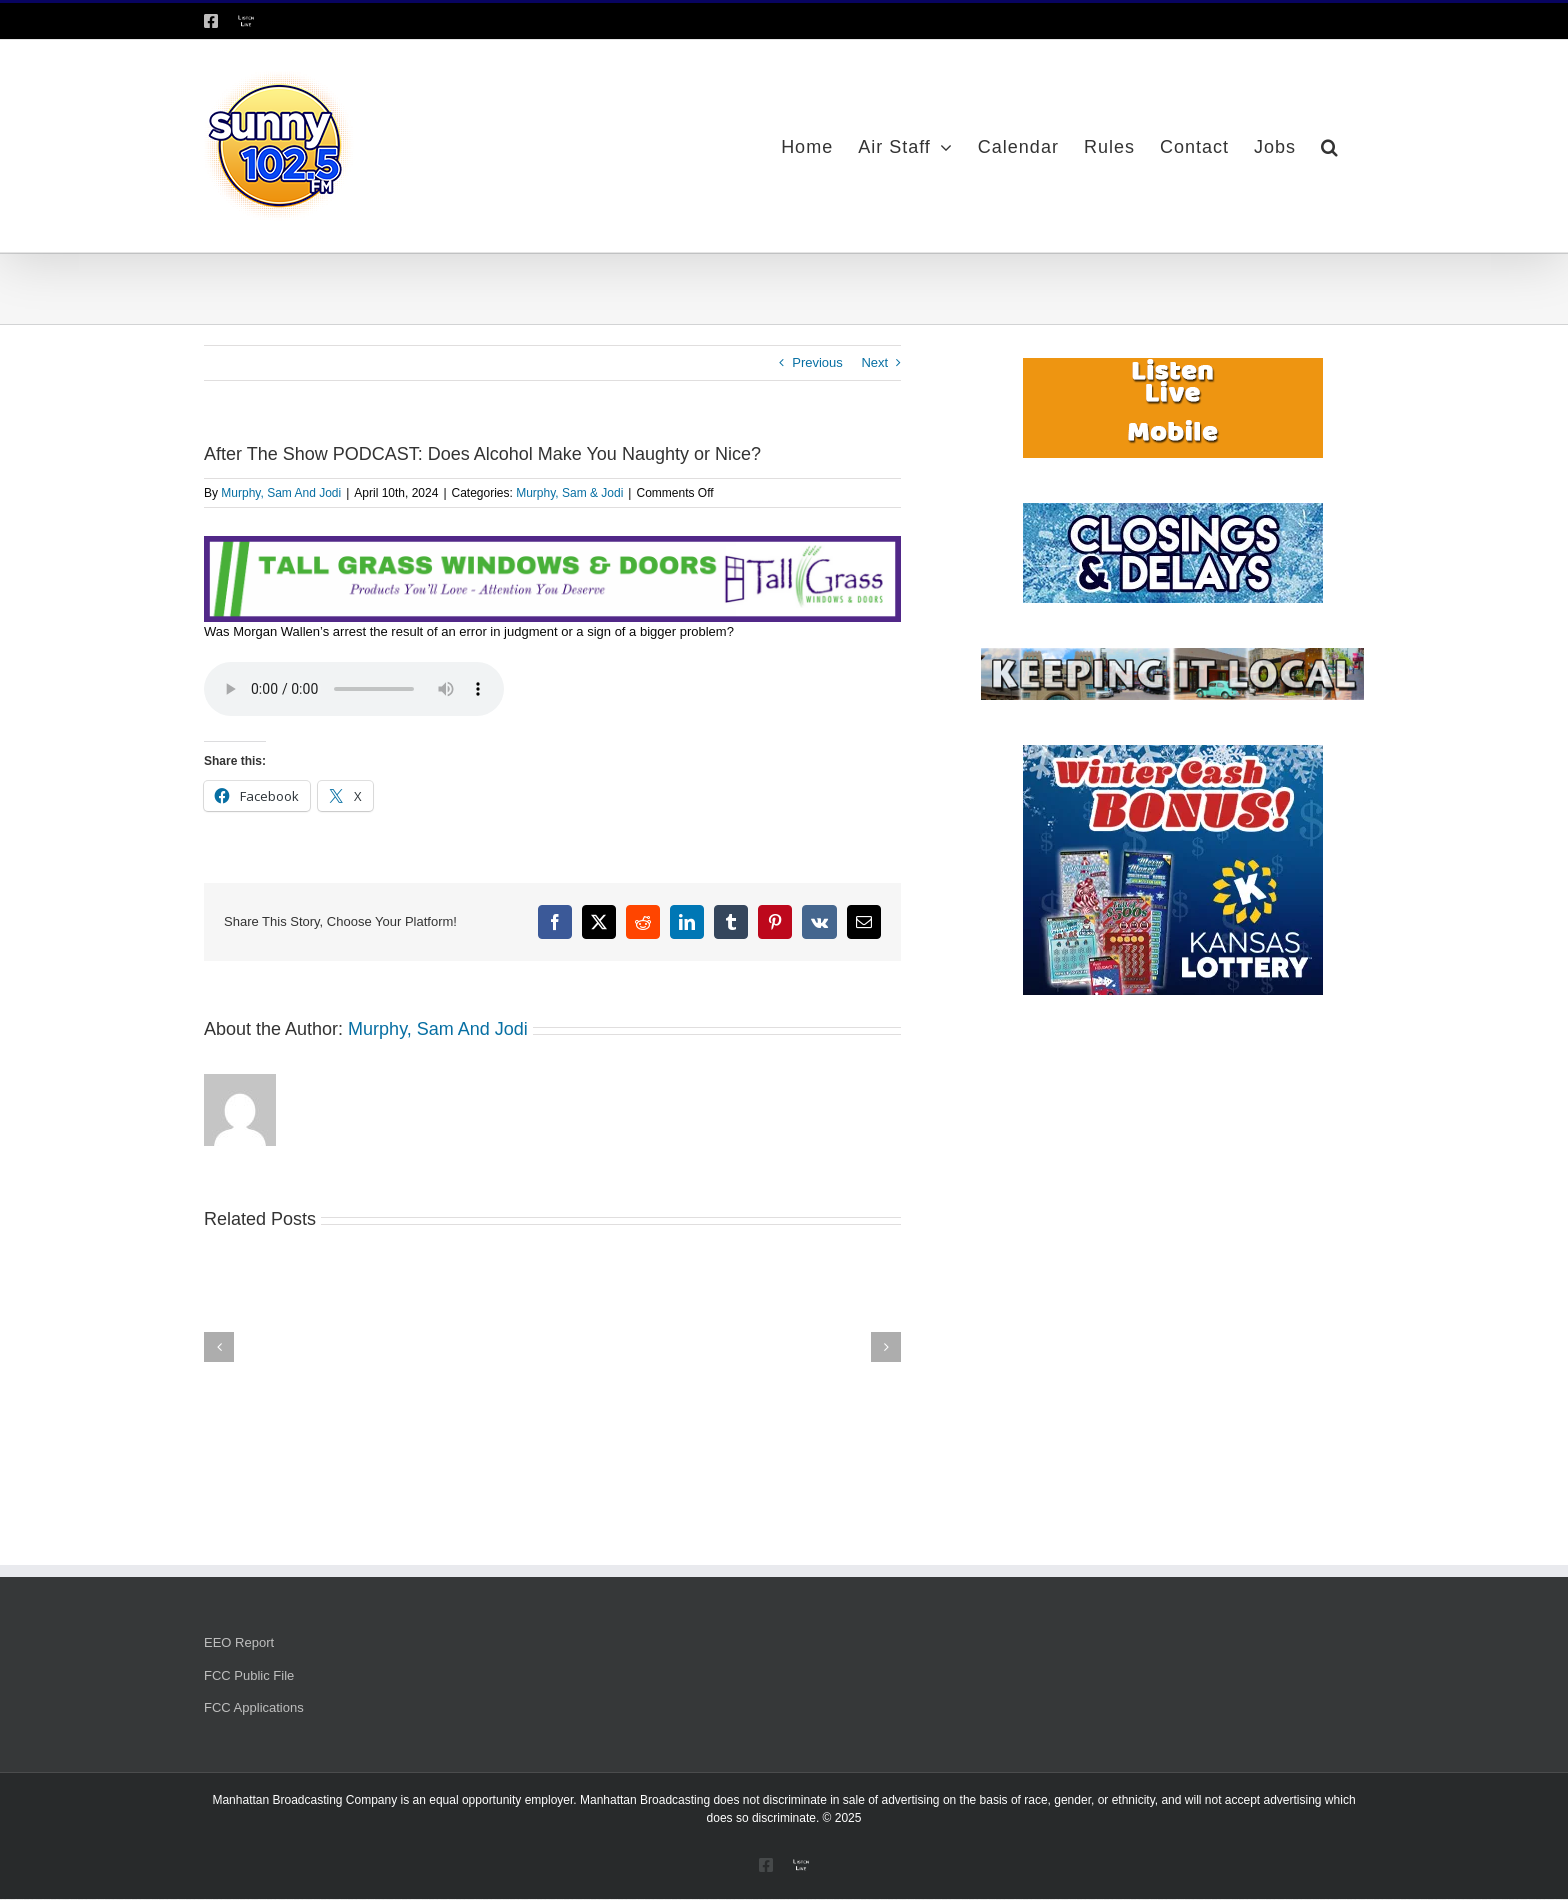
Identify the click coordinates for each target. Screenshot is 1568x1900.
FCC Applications (254, 1707)
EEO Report (239, 1642)
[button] (1330, 146)
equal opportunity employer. (502, 1800)
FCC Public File (249, 1675)
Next (874, 362)
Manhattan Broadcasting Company (304, 1800)
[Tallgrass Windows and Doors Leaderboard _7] (552, 545)
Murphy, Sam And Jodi (281, 493)
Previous (817, 362)
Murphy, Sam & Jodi (569, 493)
